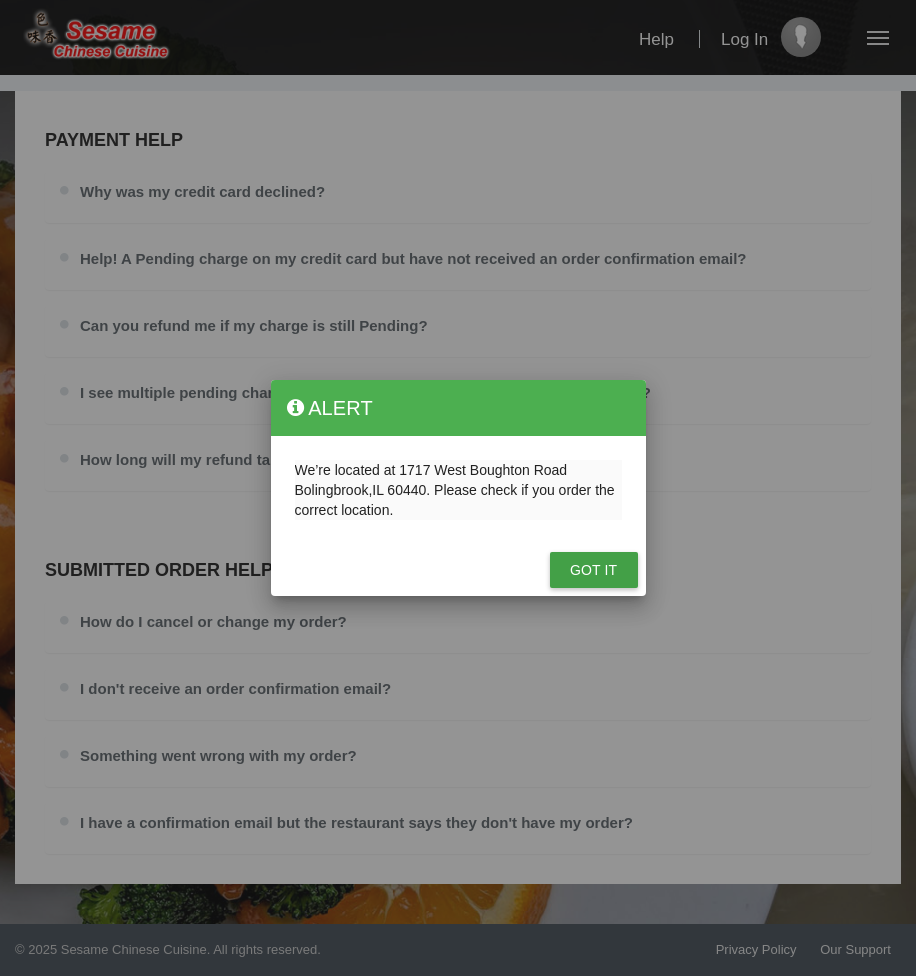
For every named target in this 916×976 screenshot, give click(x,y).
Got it (593, 570)
